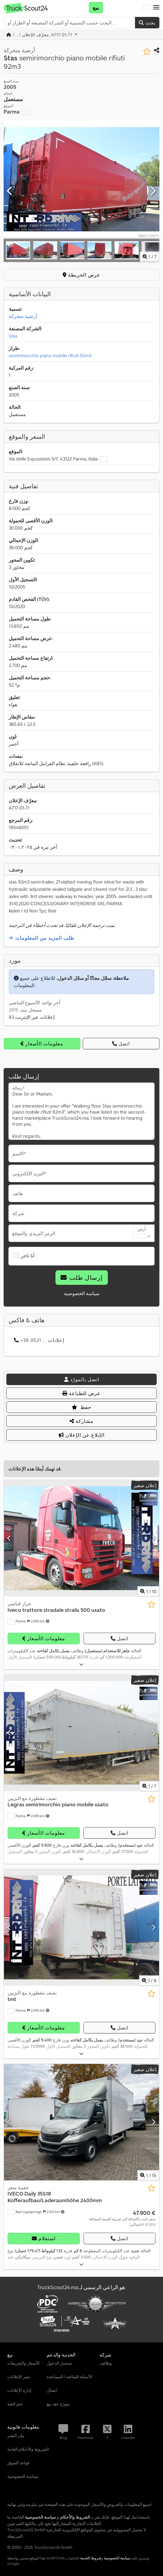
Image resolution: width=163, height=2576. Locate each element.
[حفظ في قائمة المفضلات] (147, 51)
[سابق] (10, 191)
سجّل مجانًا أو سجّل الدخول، (83, 978)
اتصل (121, 1044)
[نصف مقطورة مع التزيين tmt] (81, 1927)
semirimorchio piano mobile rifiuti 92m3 (50, 355)
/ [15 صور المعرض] (148, 2175)
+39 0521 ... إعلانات (39, 1340)
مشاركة (81, 1421)
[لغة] (146, 7)
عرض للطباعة (81, 1393)
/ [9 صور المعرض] (149, 1981)
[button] (156, 7)
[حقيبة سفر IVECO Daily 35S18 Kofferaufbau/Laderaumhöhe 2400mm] (81, 2122)
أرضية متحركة (23, 316)
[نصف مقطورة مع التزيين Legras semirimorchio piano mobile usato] (81, 1733)
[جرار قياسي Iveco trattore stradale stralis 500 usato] (81, 1538)
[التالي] (152, 191)
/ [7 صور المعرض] (150, 257)
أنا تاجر (27, 1256)
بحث (147, 23)
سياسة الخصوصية (81, 1293)
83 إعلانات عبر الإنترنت (32, 1017)
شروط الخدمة (90, 2558)
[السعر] (122, 2218)
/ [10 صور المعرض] (148, 1591)
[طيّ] (81, 1664)
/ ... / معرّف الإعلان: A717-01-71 (40, 34)
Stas (13, 336)
